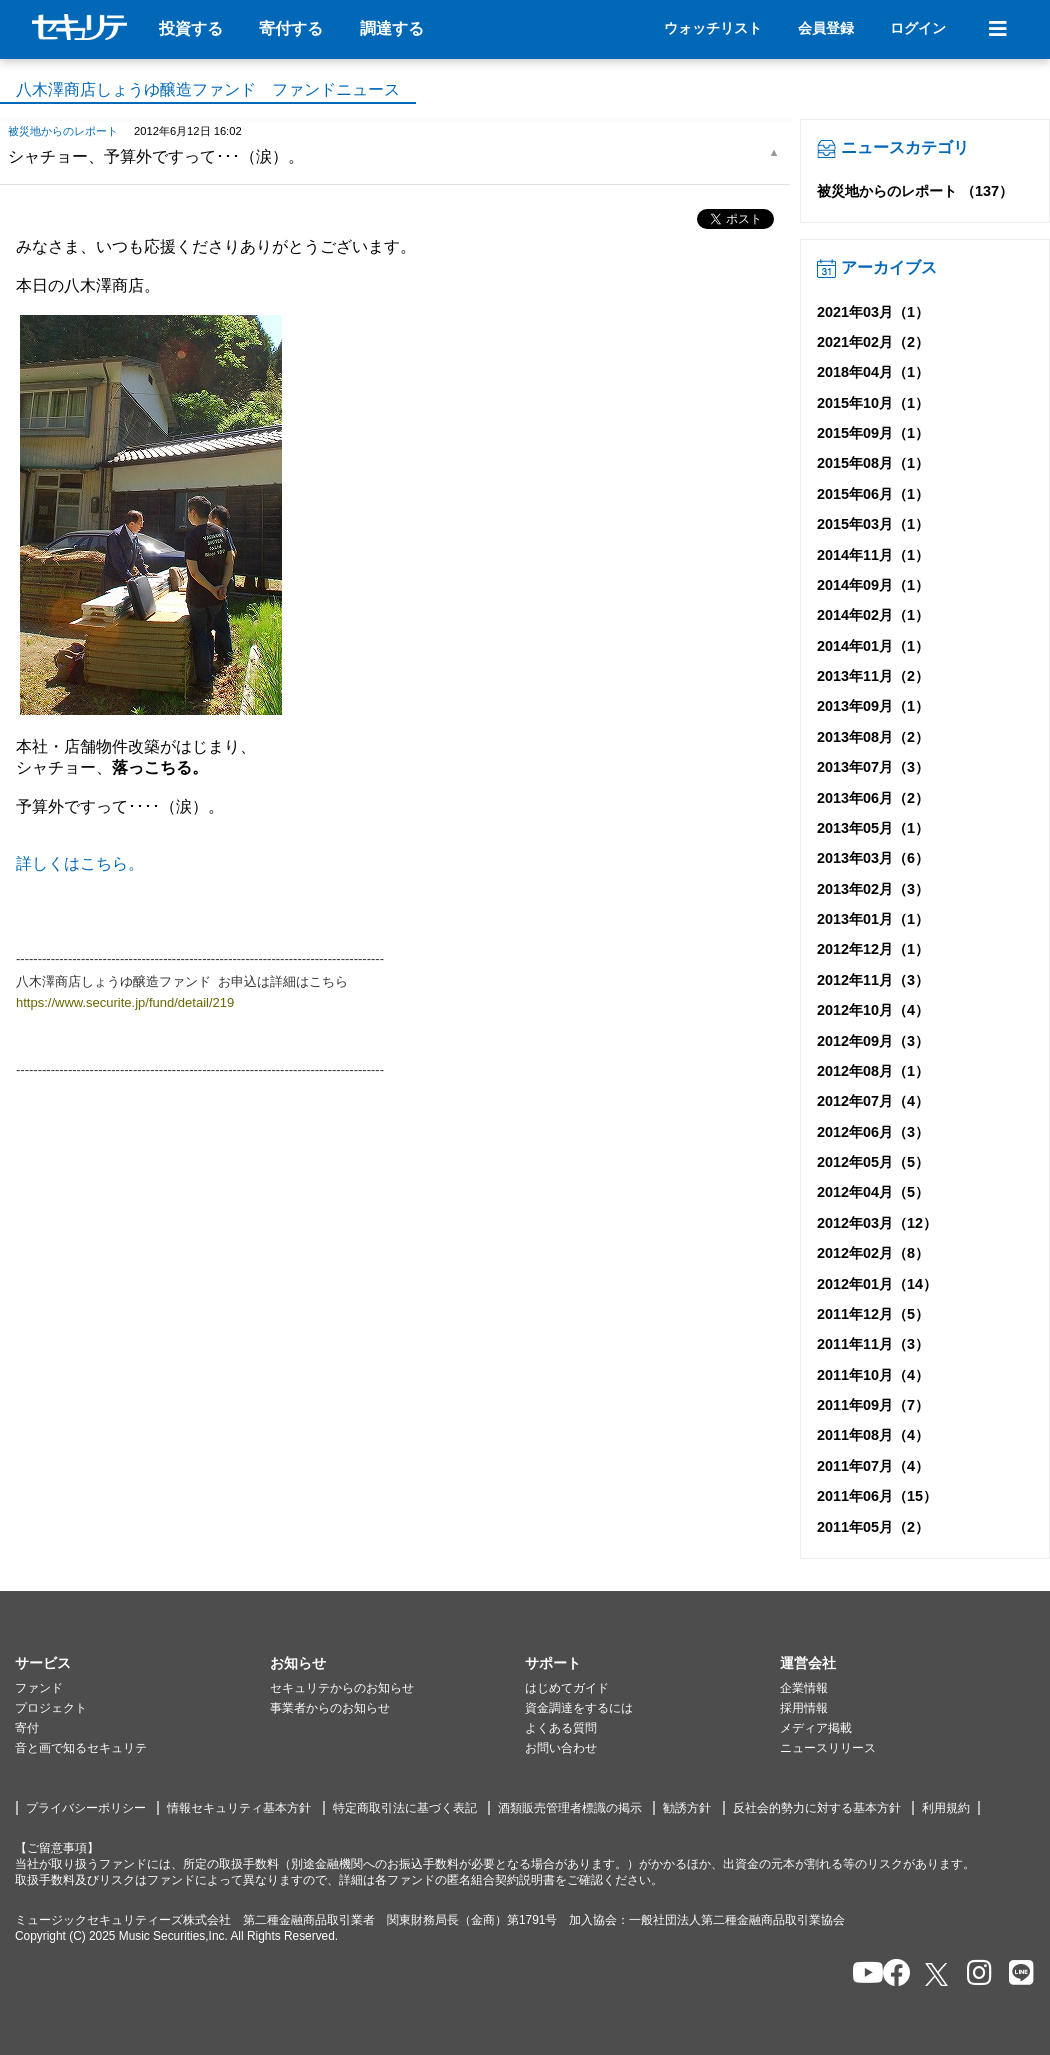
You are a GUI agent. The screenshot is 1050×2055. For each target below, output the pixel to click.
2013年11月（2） (873, 676)
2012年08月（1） (873, 1071)
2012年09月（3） (873, 1041)
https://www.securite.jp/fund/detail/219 (125, 1002)
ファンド (39, 1688)
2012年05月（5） (873, 1162)
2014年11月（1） (873, 555)
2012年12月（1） (873, 949)
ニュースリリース (828, 1748)
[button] (142, 1664)
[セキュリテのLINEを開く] (1016, 1974)
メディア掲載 (816, 1728)
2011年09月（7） (873, 1405)
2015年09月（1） (873, 433)
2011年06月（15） (877, 1496)
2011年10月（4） (873, 1375)
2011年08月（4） (873, 1435)
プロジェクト (51, 1708)
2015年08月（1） (873, 463)
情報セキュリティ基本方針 (239, 1808)
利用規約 (946, 1808)
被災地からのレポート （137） (915, 191)
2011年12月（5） (873, 1314)
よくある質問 (561, 1728)
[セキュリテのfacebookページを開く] (890, 1974)
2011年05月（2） (873, 1527)
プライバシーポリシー (86, 1808)
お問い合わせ (561, 1748)
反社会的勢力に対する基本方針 (817, 1808)
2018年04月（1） (873, 372)
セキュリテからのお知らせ (342, 1688)
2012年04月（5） (873, 1192)
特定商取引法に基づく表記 (405, 1808)
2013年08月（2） (873, 737)
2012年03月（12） (877, 1223)
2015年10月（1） (873, 403)
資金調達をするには (579, 1708)
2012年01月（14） (877, 1284)
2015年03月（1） (873, 524)
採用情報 (804, 1708)
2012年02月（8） (873, 1253)
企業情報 (804, 1688)
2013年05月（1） (873, 828)
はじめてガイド (567, 1688)
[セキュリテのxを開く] (938, 1974)
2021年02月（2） (873, 342)
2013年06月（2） (873, 798)
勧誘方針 (687, 1808)
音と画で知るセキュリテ (81, 1748)
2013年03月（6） (873, 858)
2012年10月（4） (873, 1010)
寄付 (27, 1728)
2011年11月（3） (873, 1344)
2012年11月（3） (873, 980)
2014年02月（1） (873, 615)
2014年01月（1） (873, 646)
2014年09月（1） (873, 585)
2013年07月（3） (873, 767)
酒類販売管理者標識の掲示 (570, 1808)
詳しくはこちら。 (80, 863)
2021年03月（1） (873, 312)
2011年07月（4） (873, 1466)
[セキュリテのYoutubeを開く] (859, 1974)
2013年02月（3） (873, 889)
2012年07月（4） (873, 1101)
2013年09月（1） (873, 706)
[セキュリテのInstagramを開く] (974, 1974)
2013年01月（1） (873, 919)
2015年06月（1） (873, 494)
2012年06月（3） (873, 1132)
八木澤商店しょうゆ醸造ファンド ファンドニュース (208, 89)
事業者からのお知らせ (330, 1708)
